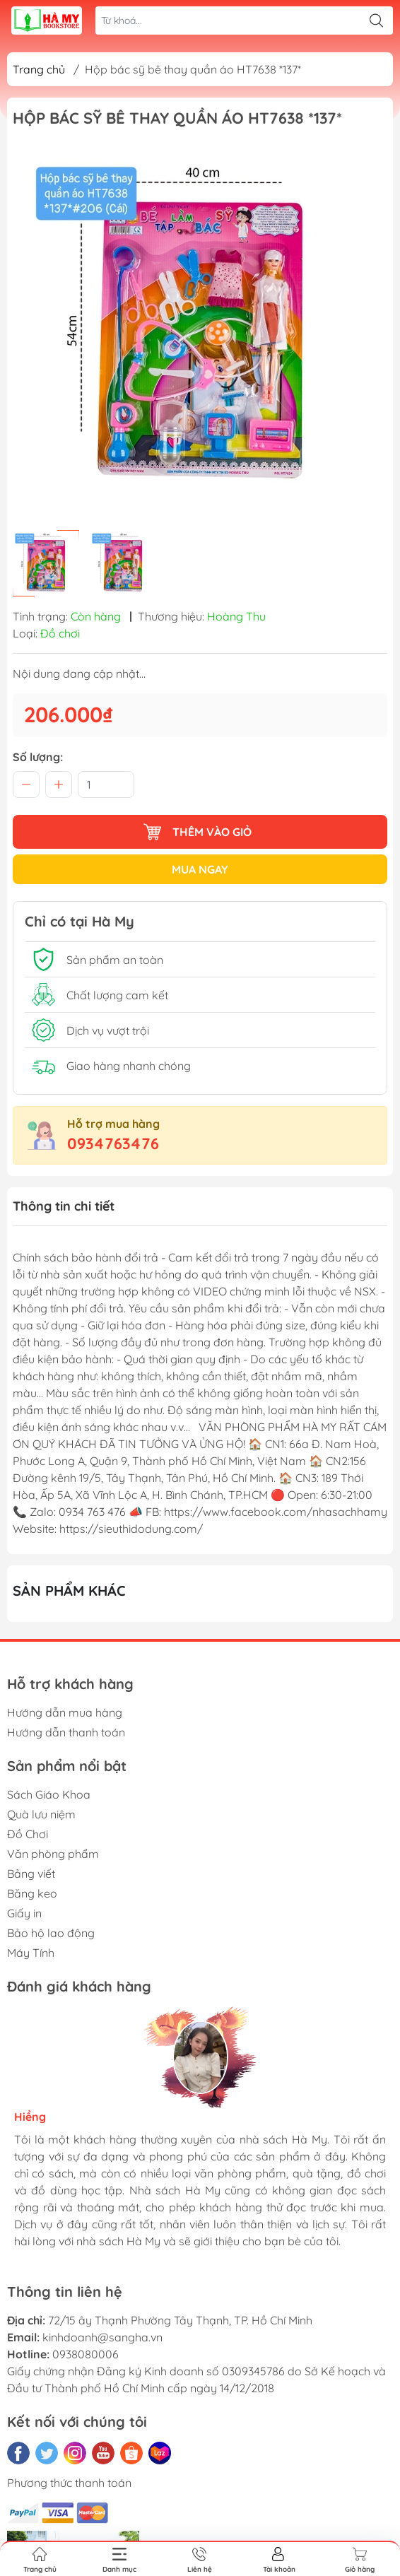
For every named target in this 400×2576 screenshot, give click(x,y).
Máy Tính (30, 1953)
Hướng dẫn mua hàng (64, 1712)
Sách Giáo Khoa (48, 1794)
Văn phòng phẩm (53, 1854)
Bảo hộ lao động (51, 1933)
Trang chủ (39, 69)
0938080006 (85, 2354)
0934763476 (113, 1143)
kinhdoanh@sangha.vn (102, 2337)
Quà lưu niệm (41, 1814)
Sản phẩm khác (69, 1590)
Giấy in (24, 1913)
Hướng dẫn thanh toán (66, 1732)
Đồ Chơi (27, 1834)
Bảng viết (31, 1873)
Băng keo (32, 1893)
